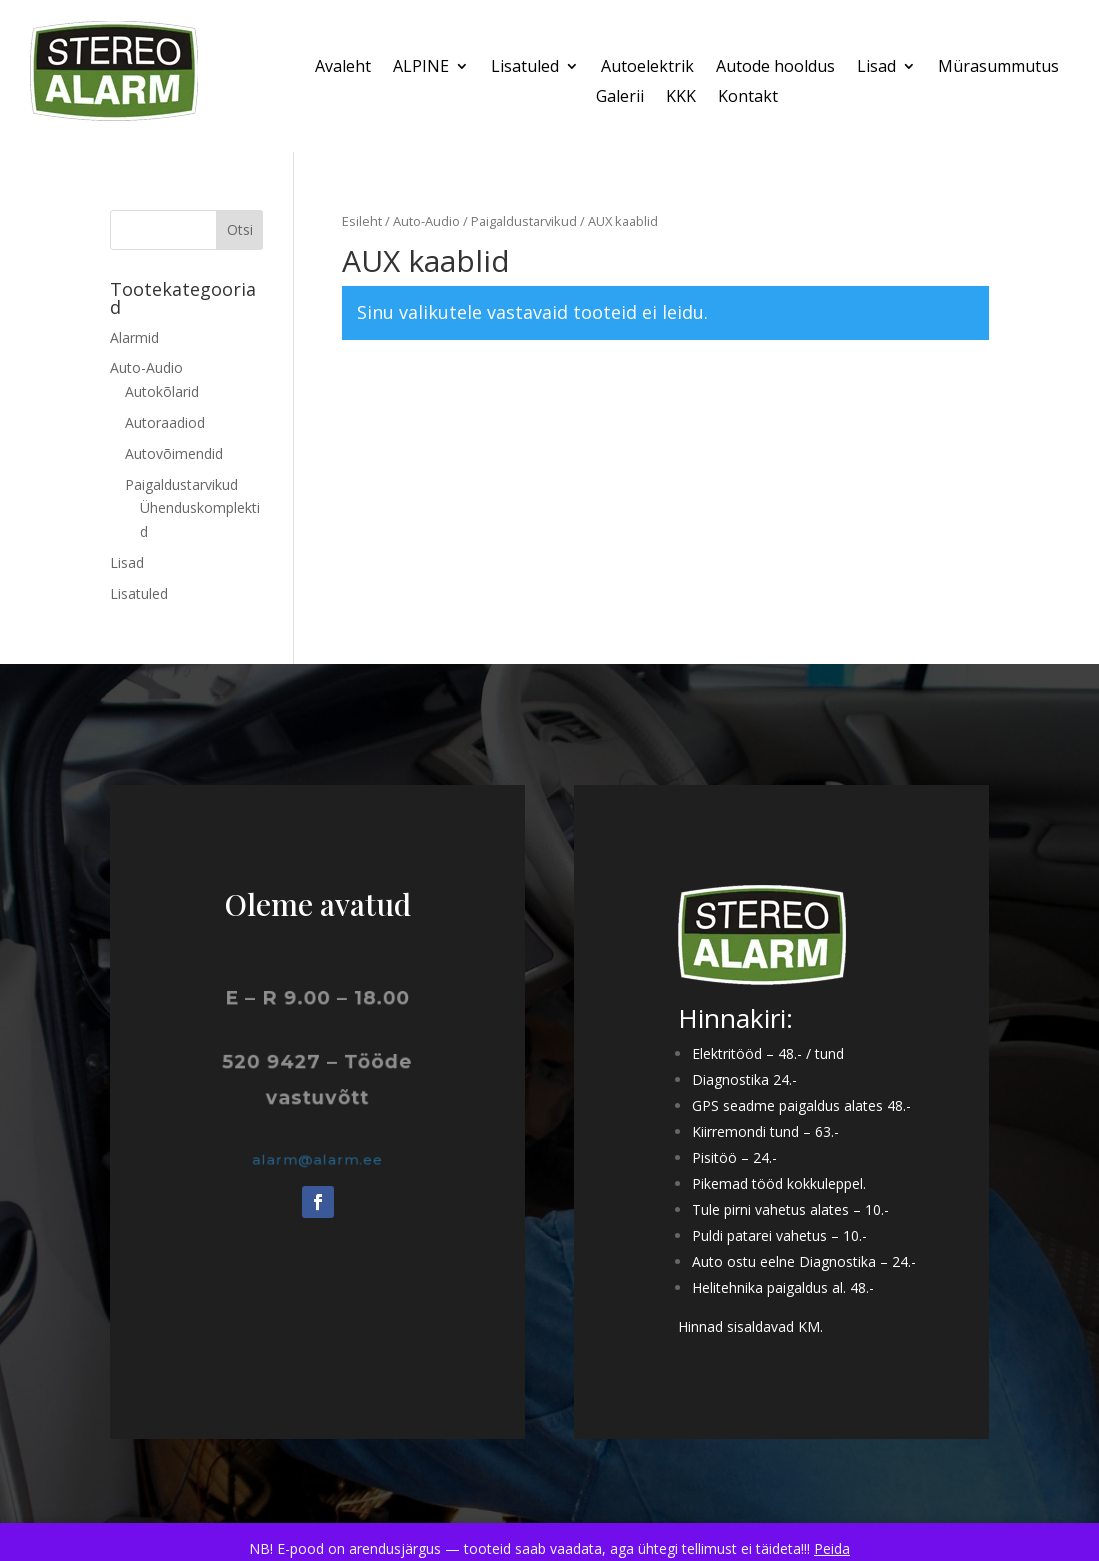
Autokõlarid (162, 391)
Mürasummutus (998, 68)
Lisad (876, 68)
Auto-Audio (426, 221)
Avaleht (343, 68)
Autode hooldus (775, 68)
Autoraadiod (165, 422)
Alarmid (134, 337)
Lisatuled (525, 68)
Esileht (362, 221)
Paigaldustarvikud (524, 221)
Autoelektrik (647, 68)
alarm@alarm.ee (317, 1159)
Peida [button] (832, 1548)
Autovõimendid (174, 453)
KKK (681, 98)
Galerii (620, 98)
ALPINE (421, 68)
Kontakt (748, 98)
